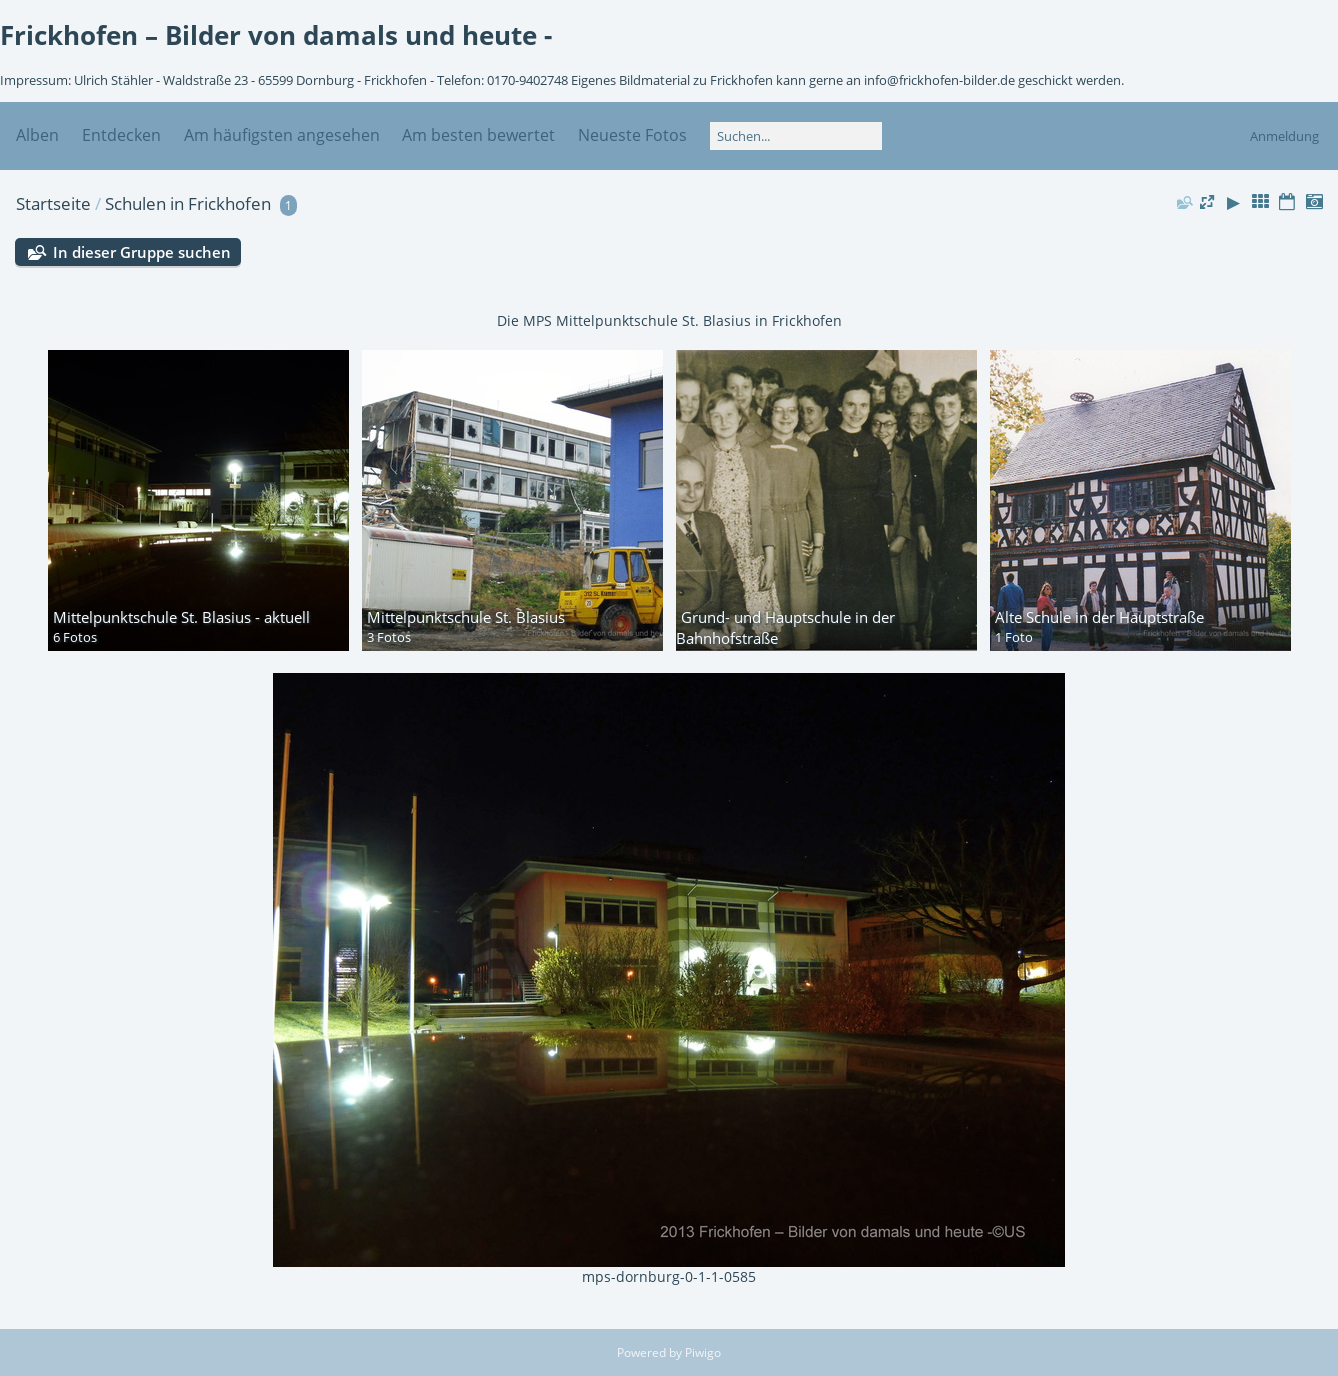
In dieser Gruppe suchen (142, 252)
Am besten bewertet (478, 135)
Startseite (53, 203)
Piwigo (703, 1352)
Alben (37, 135)
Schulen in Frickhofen (188, 203)
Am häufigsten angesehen (282, 135)
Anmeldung (1284, 136)
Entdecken (121, 135)
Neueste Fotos (632, 135)
